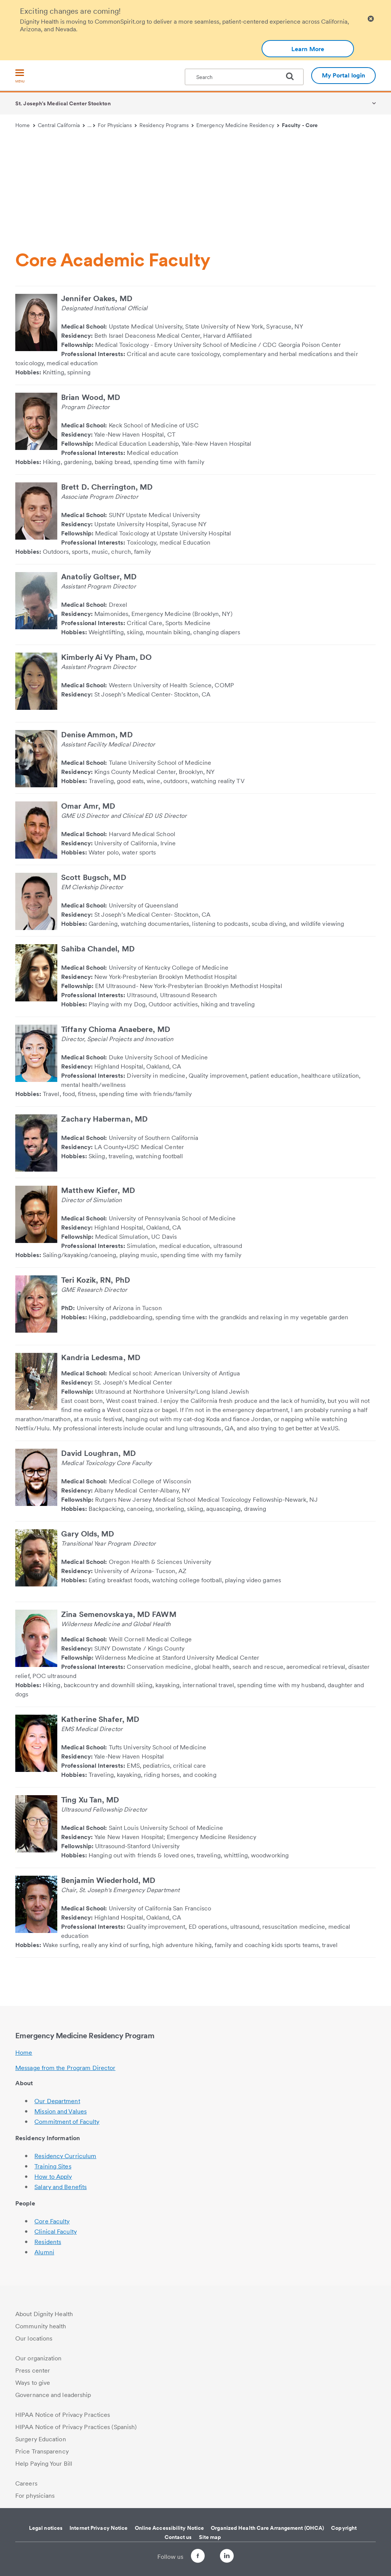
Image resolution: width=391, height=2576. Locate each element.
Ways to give (32, 2382)
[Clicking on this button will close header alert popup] (371, 19)
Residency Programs (166, 125)
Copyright (344, 2528)
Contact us (178, 2537)
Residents (47, 2242)
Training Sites (52, 2166)
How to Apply (53, 2176)
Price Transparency (42, 2451)
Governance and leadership (53, 2395)
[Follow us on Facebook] (191, 2557)
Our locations (33, 2338)
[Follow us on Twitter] (212, 2552)
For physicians (35, 2495)
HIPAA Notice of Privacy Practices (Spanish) (76, 2427)
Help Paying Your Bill (43, 2463)
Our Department (57, 2101)
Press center (32, 2370)
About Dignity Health (44, 2314)
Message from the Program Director (65, 2067)
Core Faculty (51, 2221)
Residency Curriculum (65, 2156)
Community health (40, 2326)
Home (25, 125)
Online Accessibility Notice (169, 2528)
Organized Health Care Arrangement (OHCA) (267, 2528)
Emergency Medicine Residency (237, 125)
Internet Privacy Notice (98, 2528)
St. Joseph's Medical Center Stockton (63, 103)
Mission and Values (60, 2111)
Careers (26, 2483)
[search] (293, 76)
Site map (210, 2537)
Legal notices (46, 2528)
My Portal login (343, 75)
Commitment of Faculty (66, 2121)
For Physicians (117, 125)
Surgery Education (40, 2439)
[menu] (19, 76)
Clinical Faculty (55, 2231)
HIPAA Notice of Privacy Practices (62, 2414)
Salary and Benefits (60, 2187)
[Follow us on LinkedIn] (234, 2557)
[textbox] (244, 77)
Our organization (38, 2358)
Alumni (44, 2252)
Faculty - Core (300, 125)
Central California (61, 125)
